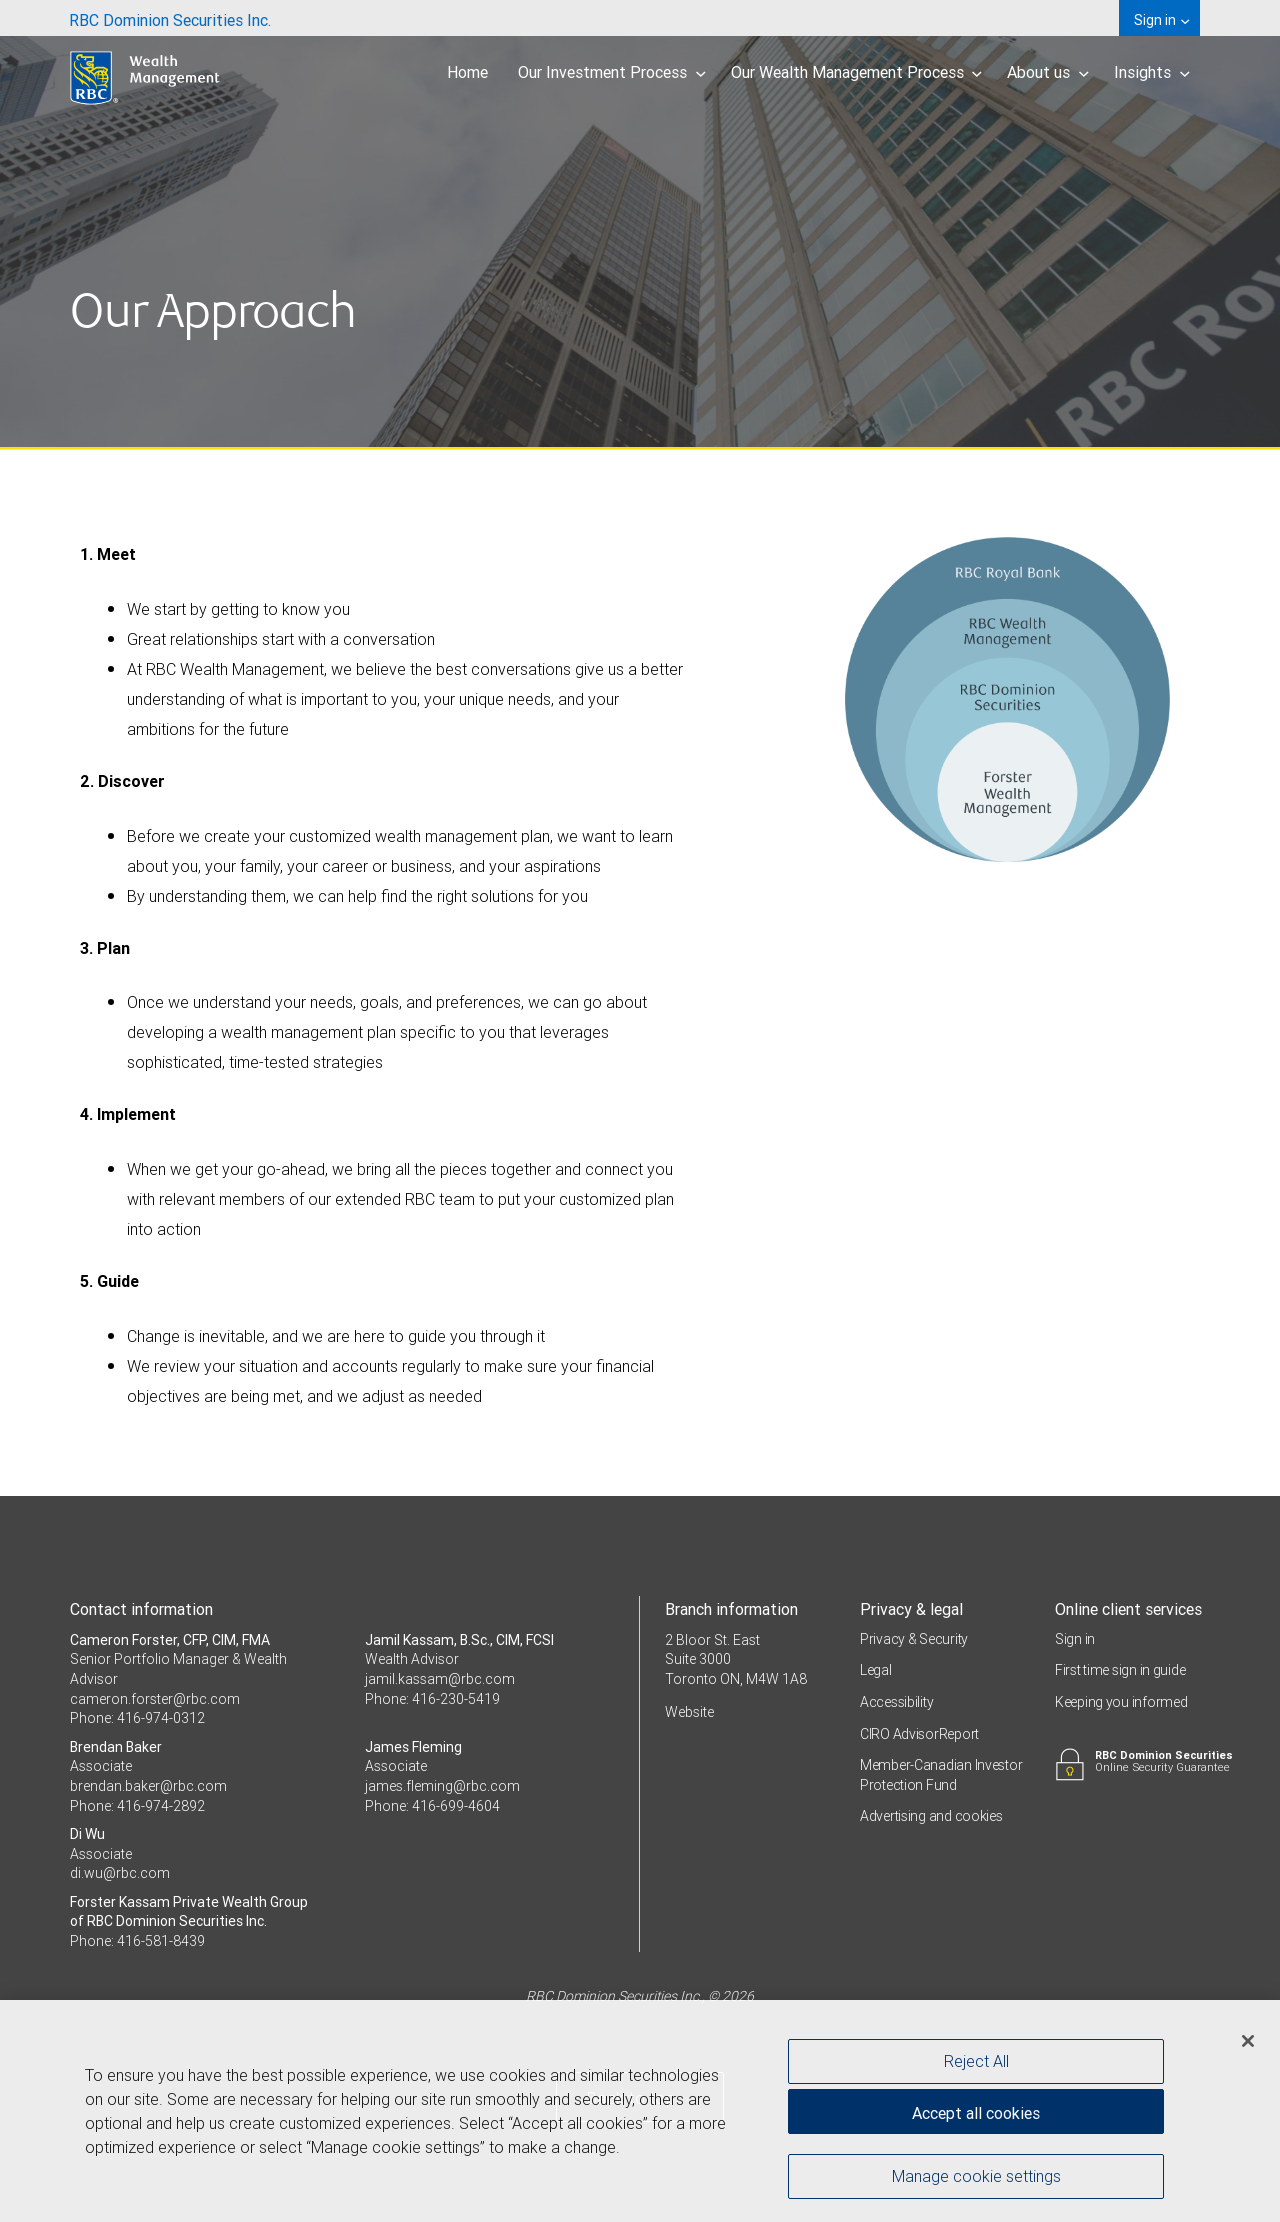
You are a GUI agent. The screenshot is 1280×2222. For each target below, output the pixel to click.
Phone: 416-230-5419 (432, 1699)
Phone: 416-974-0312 (137, 1718)
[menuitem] (170, 18)
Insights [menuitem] (1152, 72)
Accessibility (896, 1702)
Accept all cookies (976, 2120)
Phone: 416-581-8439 (137, 1941)
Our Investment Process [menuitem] (612, 72)
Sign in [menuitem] (1161, 20)
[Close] (1248, 2048)
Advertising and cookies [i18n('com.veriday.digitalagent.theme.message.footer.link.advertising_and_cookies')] (931, 1816)
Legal (876, 1670)
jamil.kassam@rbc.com (440, 1679)
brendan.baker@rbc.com (148, 1786)
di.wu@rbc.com (120, 1873)
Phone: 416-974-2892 (137, 1806)
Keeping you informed (1121, 1702)
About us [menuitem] (1048, 72)
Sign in (1075, 1639)
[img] (640, 225)
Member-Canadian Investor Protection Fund (941, 1775)
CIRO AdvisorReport (919, 1734)
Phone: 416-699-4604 (432, 1806)
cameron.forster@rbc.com (155, 1699)
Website (689, 1712)
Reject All (976, 2068)
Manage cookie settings (976, 2183)
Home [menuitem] (467, 72)
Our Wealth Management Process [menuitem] (857, 72)
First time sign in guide (1120, 1670)
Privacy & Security (914, 1639)
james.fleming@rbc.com (442, 1786)
